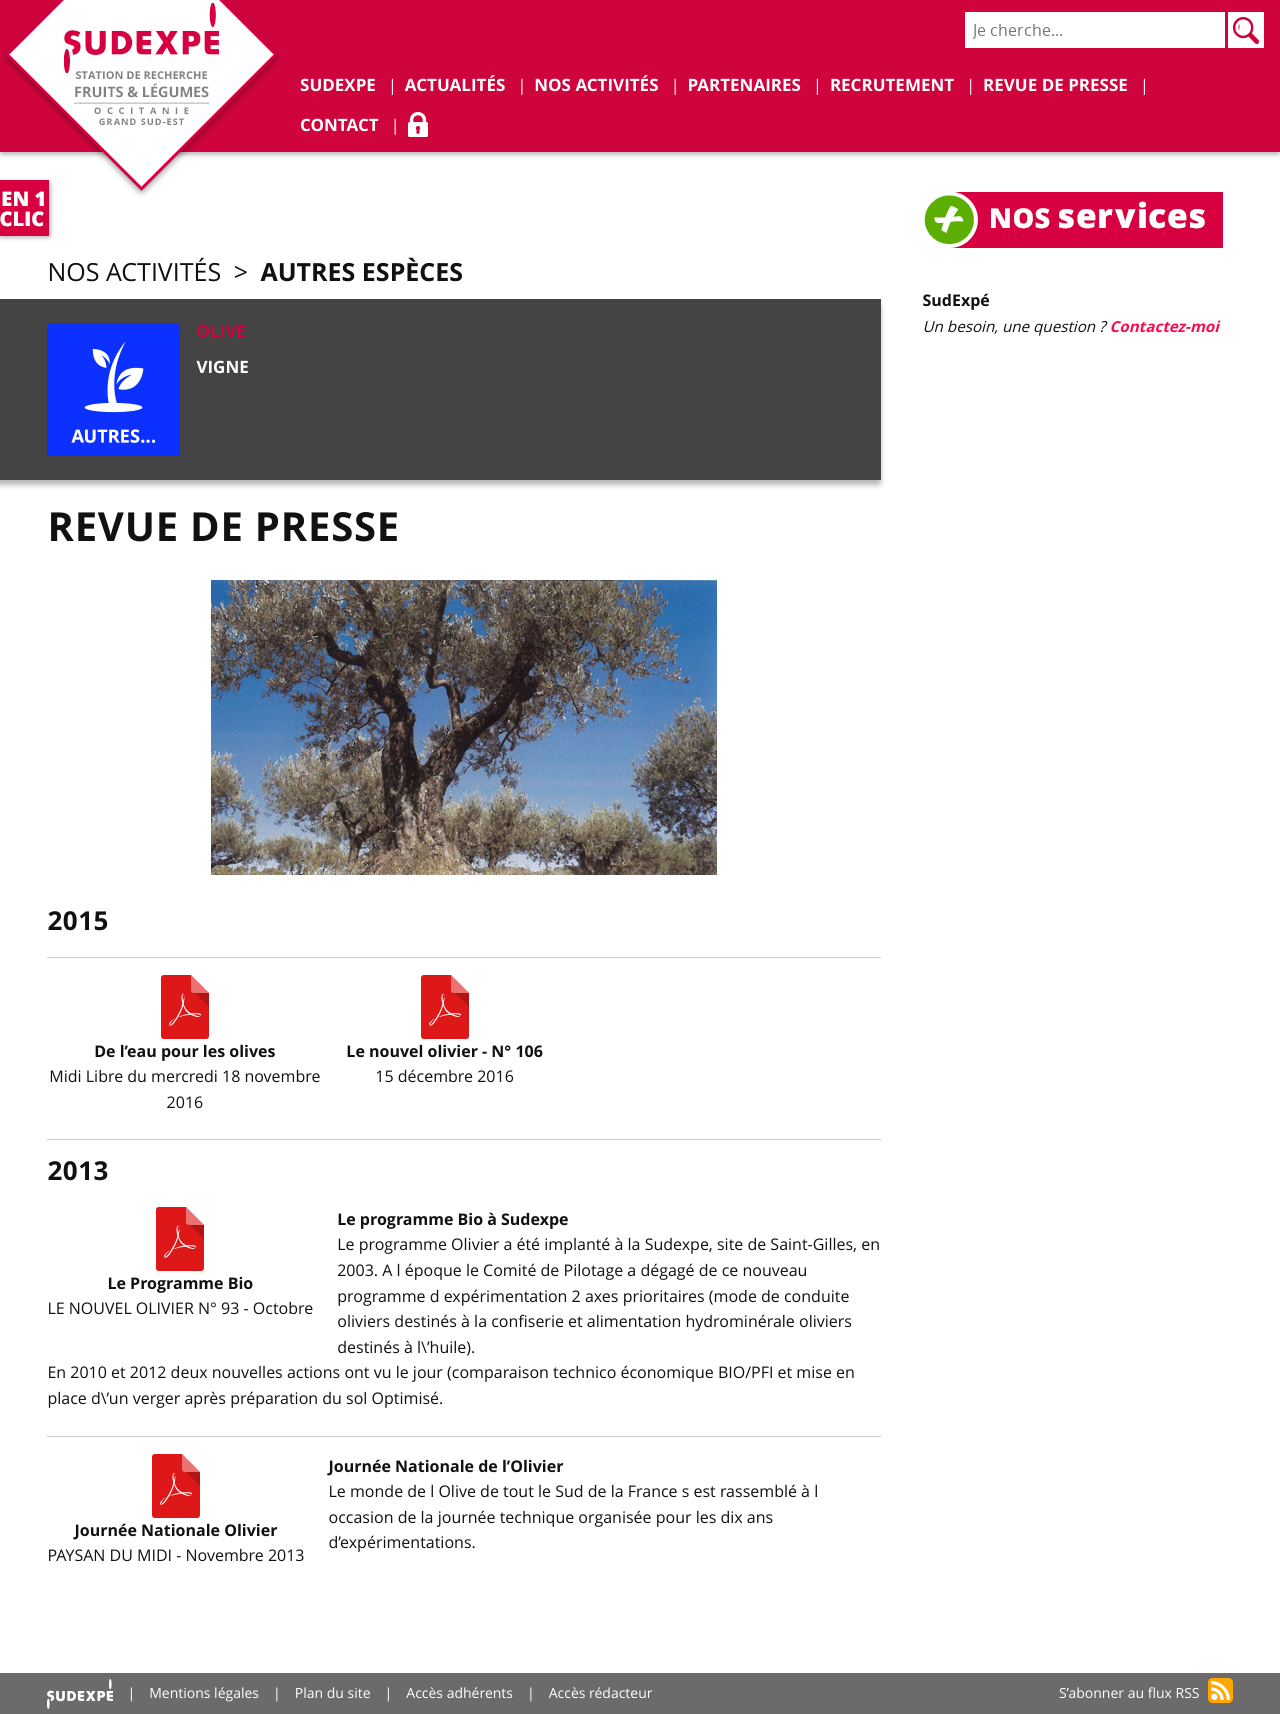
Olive (220, 331)
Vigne (222, 367)
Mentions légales (204, 1693)
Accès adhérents (459, 1693)
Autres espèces (361, 271)
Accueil (80, 1693)
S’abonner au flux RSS (1129, 1693)
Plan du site (333, 1693)
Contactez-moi (1164, 326)
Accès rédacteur (601, 1693)
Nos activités (134, 272)
